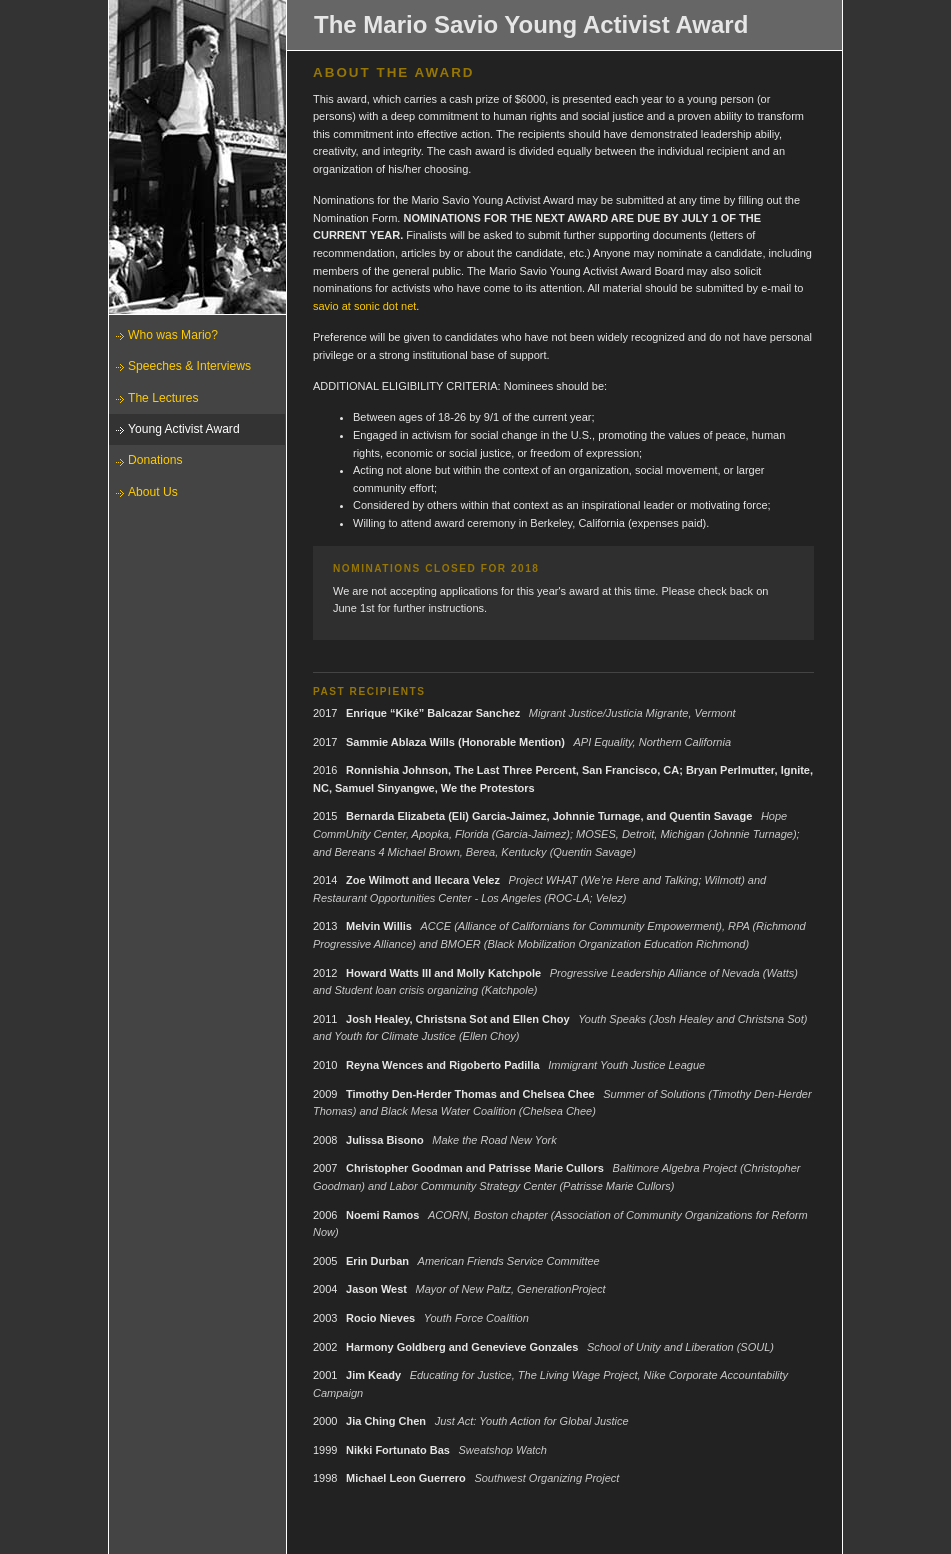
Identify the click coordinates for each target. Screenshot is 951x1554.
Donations (155, 460)
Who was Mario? (173, 335)
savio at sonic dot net (364, 306)
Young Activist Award (184, 429)
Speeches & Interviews (189, 366)
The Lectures (163, 398)
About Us (153, 492)
